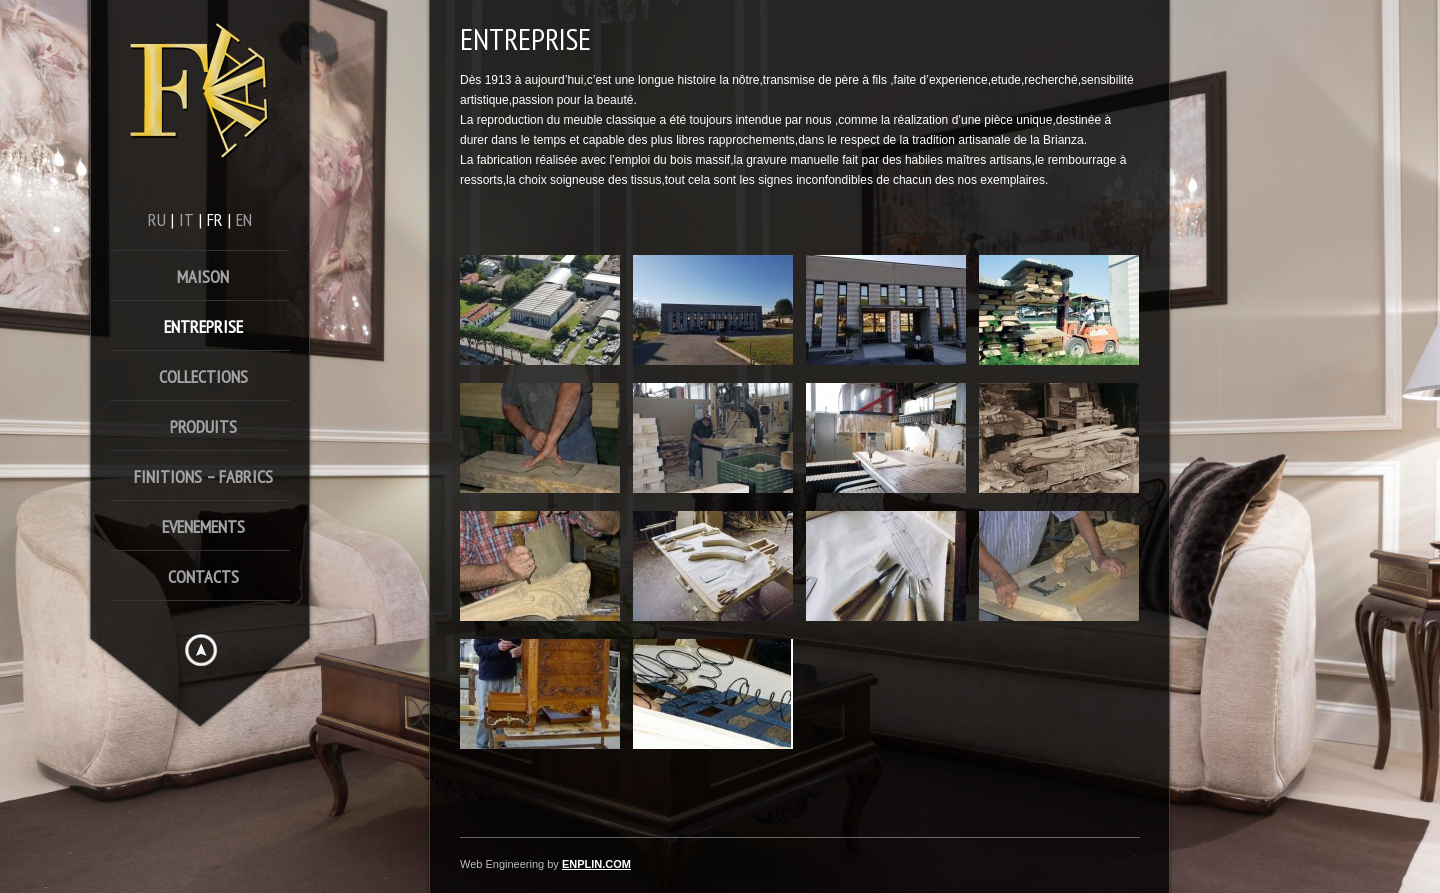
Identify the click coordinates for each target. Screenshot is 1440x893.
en (244, 219)
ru (157, 219)
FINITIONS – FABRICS (203, 476)
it (186, 219)
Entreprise (203, 326)
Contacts (203, 576)
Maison (203, 276)
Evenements (203, 526)
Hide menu (201, 650)
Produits (203, 426)
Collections (203, 376)
